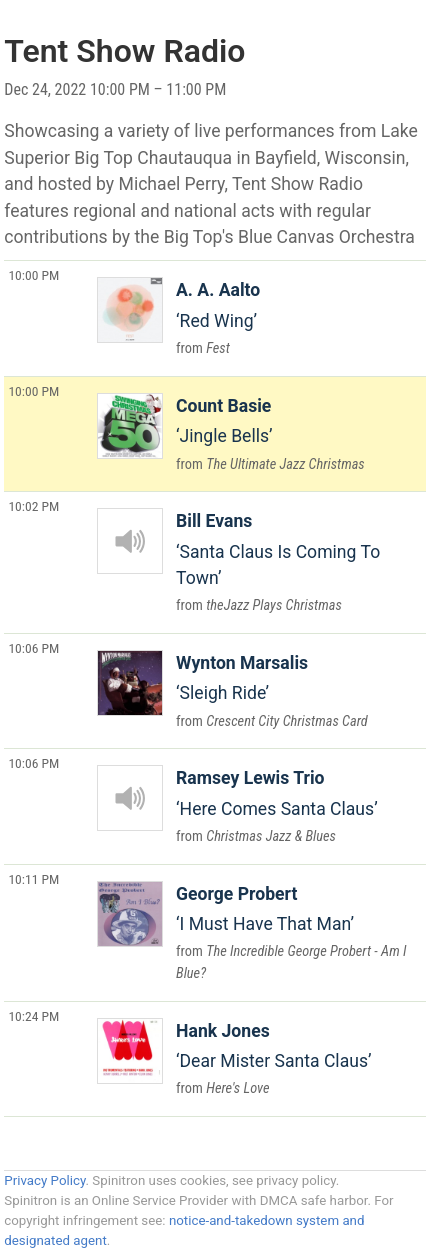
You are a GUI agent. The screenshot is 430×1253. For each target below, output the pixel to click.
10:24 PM (33, 1016)
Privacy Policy (44, 1180)
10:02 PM (33, 506)
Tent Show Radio (124, 51)
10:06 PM (33, 648)
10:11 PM (33, 879)
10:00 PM (33, 275)
